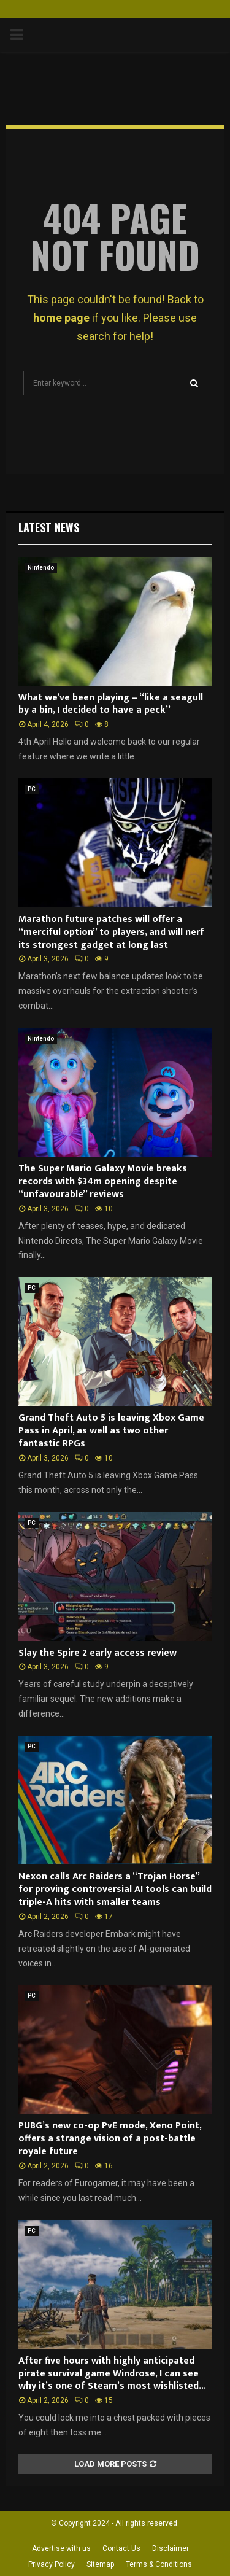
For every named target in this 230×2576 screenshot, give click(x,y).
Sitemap (100, 2564)
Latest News (48, 527)
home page (61, 317)
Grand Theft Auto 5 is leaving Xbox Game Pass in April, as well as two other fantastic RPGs (111, 1431)
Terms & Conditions (159, 2564)
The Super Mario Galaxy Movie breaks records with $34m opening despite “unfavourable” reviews (102, 1181)
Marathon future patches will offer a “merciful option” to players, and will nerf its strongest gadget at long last (111, 932)
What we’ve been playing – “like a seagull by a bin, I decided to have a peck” (110, 704)
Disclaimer (170, 2548)
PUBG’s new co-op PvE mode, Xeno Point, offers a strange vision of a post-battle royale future (109, 2138)
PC (32, 789)
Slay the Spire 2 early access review (97, 1653)
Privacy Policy (51, 2564)
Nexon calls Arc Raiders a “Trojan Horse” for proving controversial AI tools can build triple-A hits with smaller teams (115, 1889)
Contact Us (121, 2548)
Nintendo (41, 567)
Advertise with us (61, 2548)
